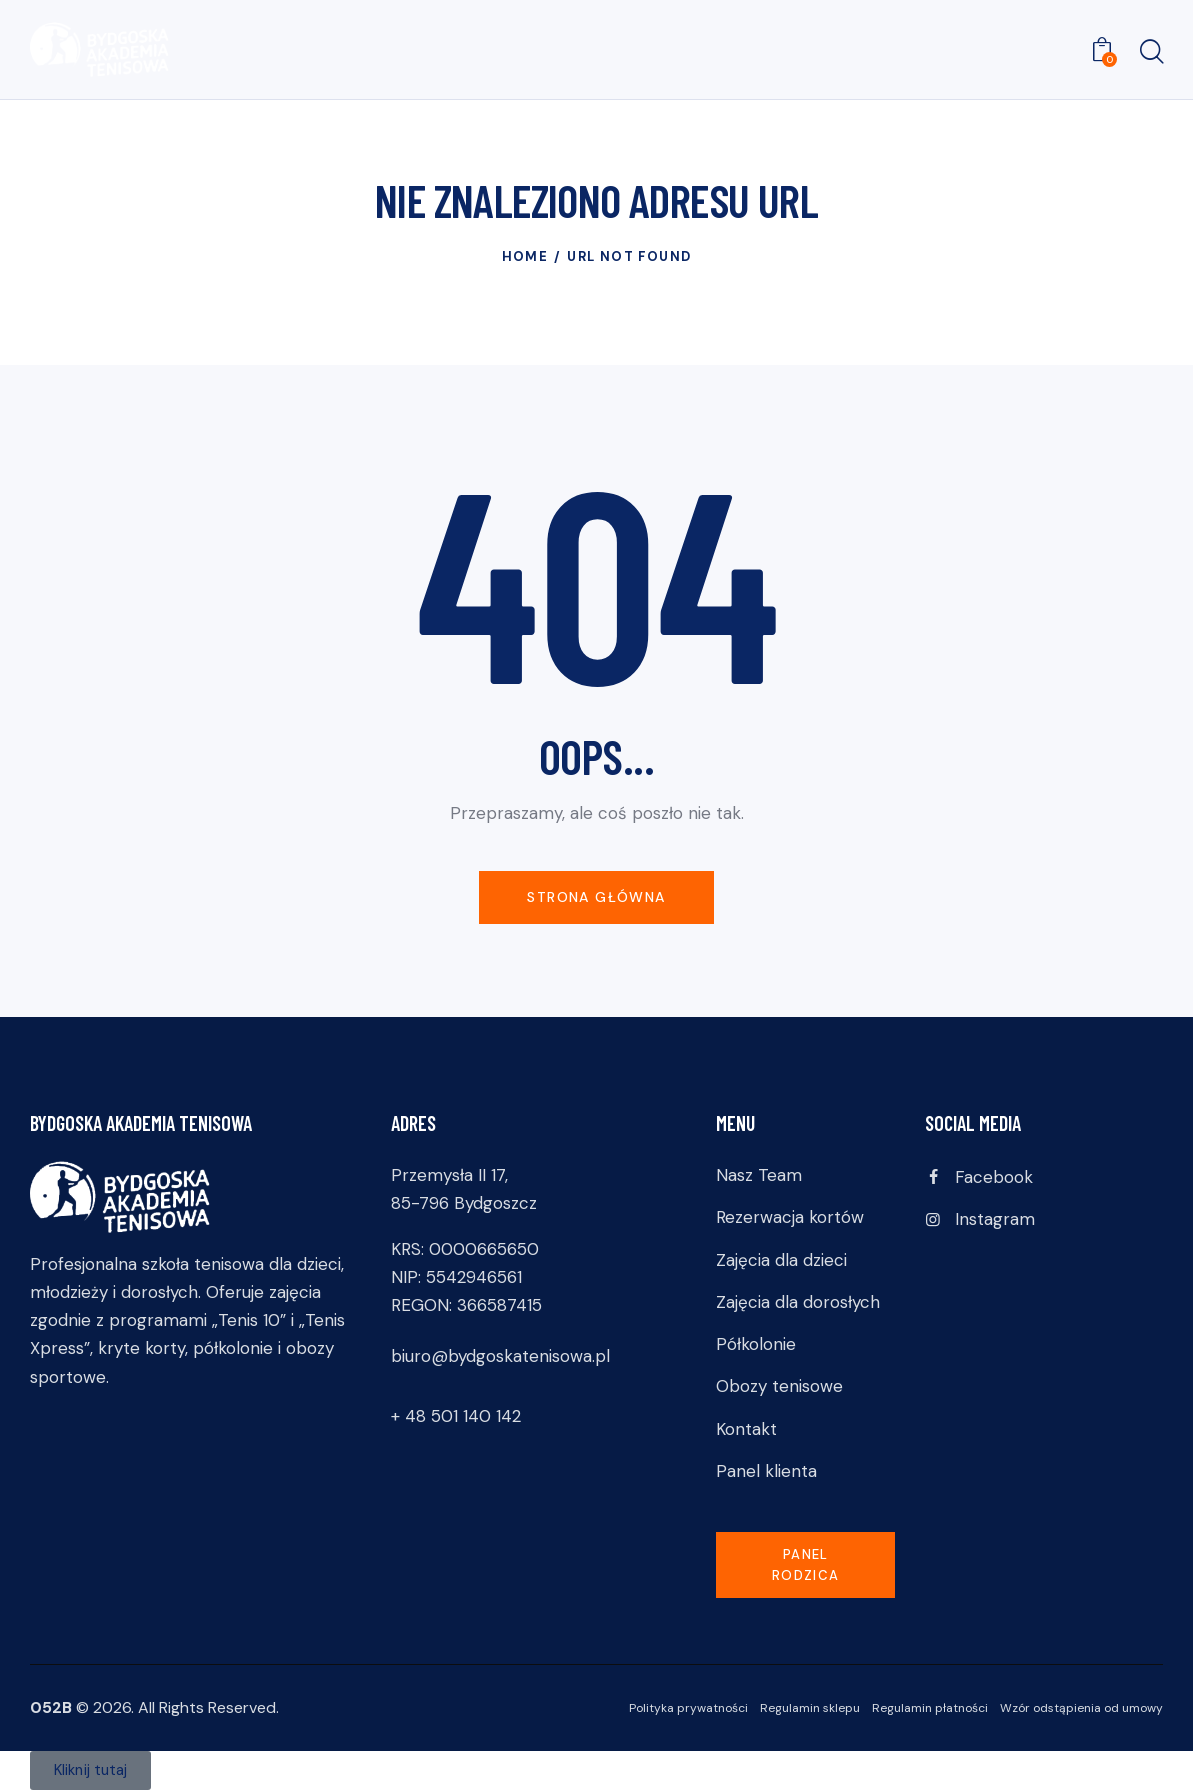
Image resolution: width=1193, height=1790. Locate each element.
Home (525, 256)
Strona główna (596, 897)
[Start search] (1150, 53)
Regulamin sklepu (810, 1708)
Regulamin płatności (930, 1708)
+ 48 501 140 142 (456, 1416)
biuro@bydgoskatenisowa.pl (500, 1356)
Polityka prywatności (688, 1708)
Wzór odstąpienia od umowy (1081, 1708)
